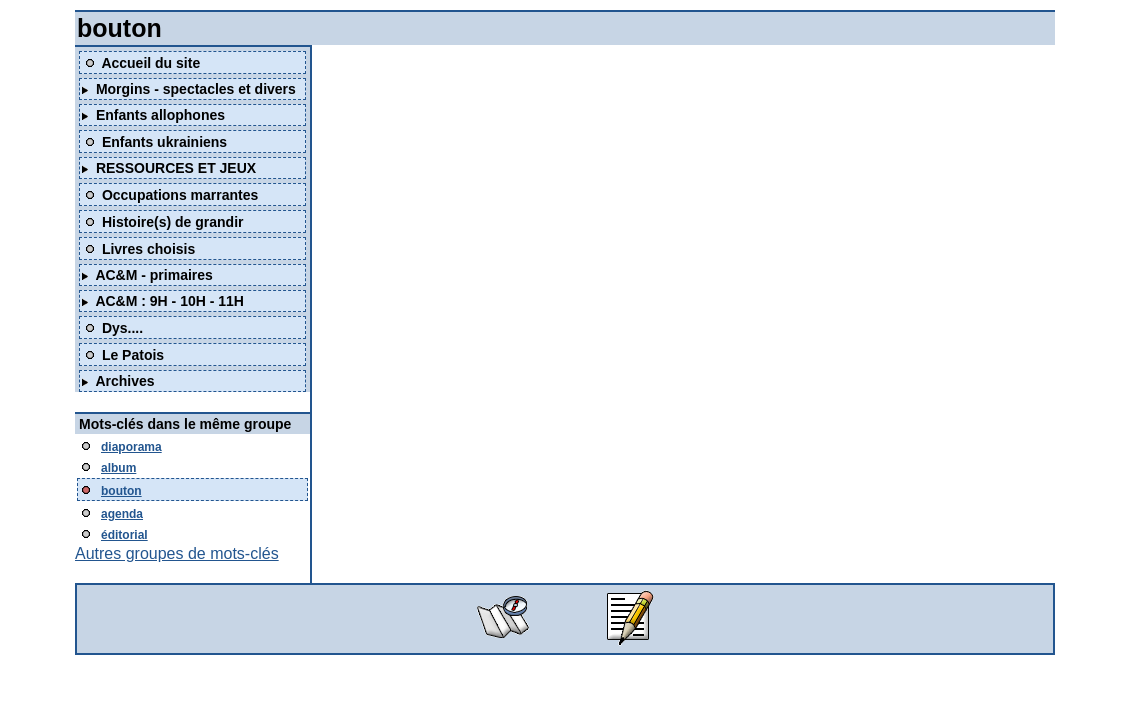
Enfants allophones (160, 115)
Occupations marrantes (180, 195)
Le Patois (133, 355)
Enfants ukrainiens (164, 142)
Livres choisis (148, 249)
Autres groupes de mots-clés (177, 553)
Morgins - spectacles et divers (196, 89)
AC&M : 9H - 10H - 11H (169, 301)
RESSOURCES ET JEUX (176, 168)
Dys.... (122, 328)
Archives (124, 381)
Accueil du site (150, 63)
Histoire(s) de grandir (173, 222)
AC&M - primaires (153, 275)
